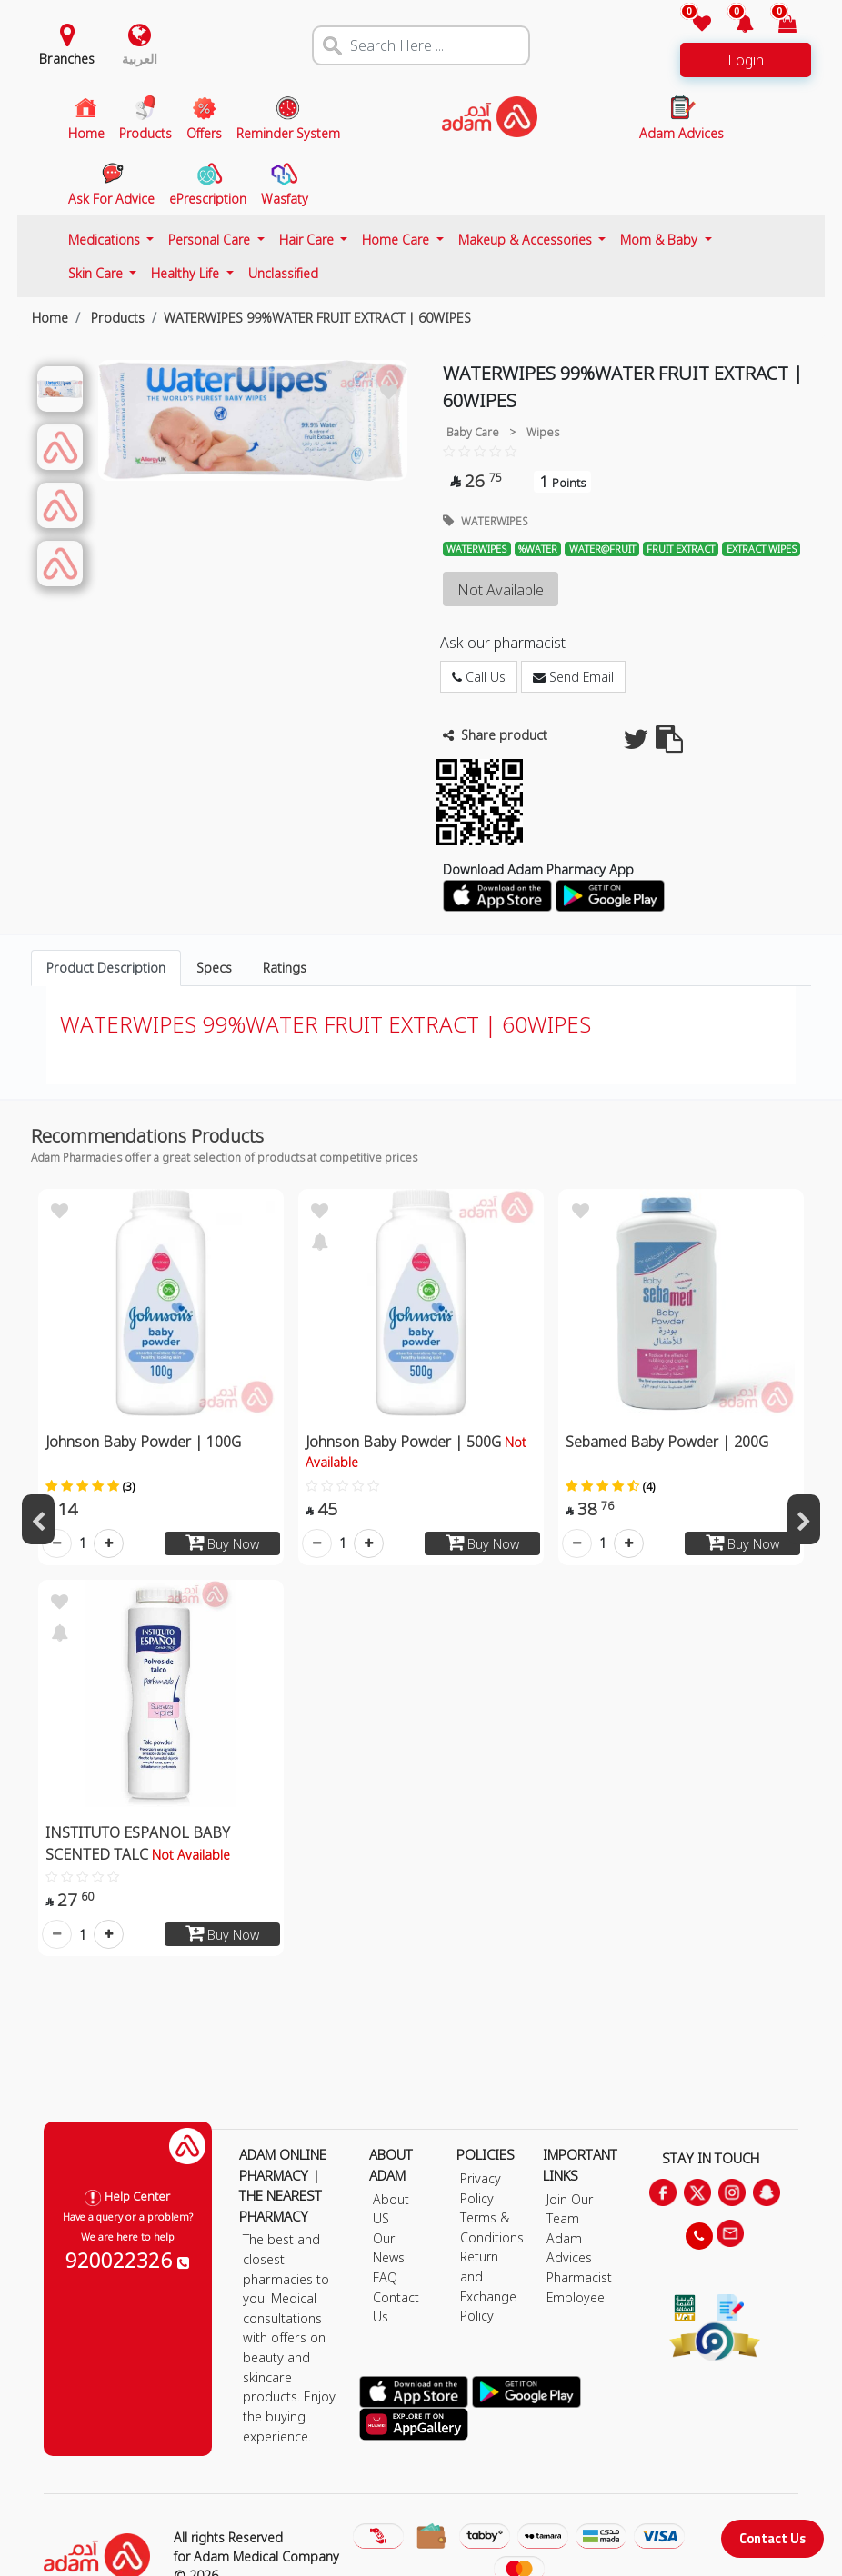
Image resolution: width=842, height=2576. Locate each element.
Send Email (573, 676)
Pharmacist (579, 2277)
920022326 (127, 2259)
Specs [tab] (214, 967)
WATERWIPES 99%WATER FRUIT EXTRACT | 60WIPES (317, 317)
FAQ (385, 2277)
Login (745, 60)
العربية (139, 58)
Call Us (479, 676)
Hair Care (308, 239)
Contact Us (772, 2538)
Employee (575, 2297)
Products (116, 317)
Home (50, 317)
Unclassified (283, 273)
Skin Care (97, 273)
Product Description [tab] (105, 967)
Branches (67, 58)
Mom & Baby (660, 239)
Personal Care (211, 239)
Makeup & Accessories (527, 239)
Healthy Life (187, 273)
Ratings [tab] (284, 967)
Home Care (397, 239)
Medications (106, 239)
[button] (734, 25)
